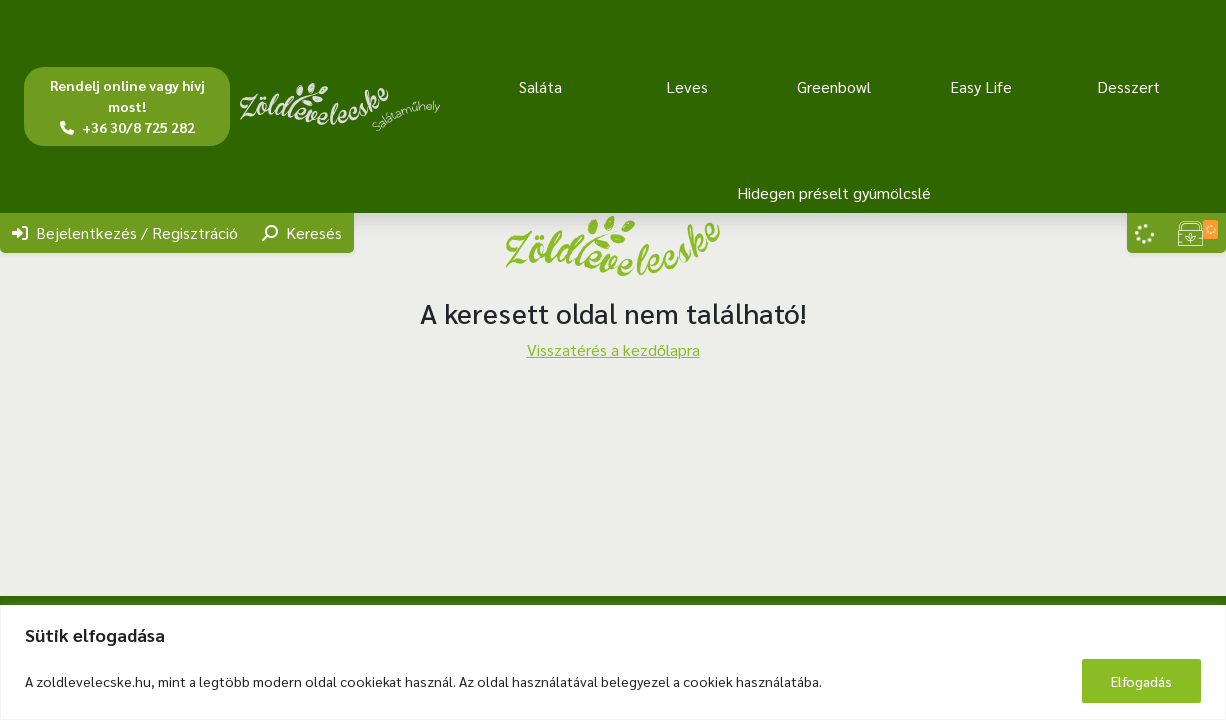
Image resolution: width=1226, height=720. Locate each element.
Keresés (302, 232)
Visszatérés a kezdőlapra (613, 349)
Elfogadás (1141, 681)
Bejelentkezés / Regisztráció (125, 232)
